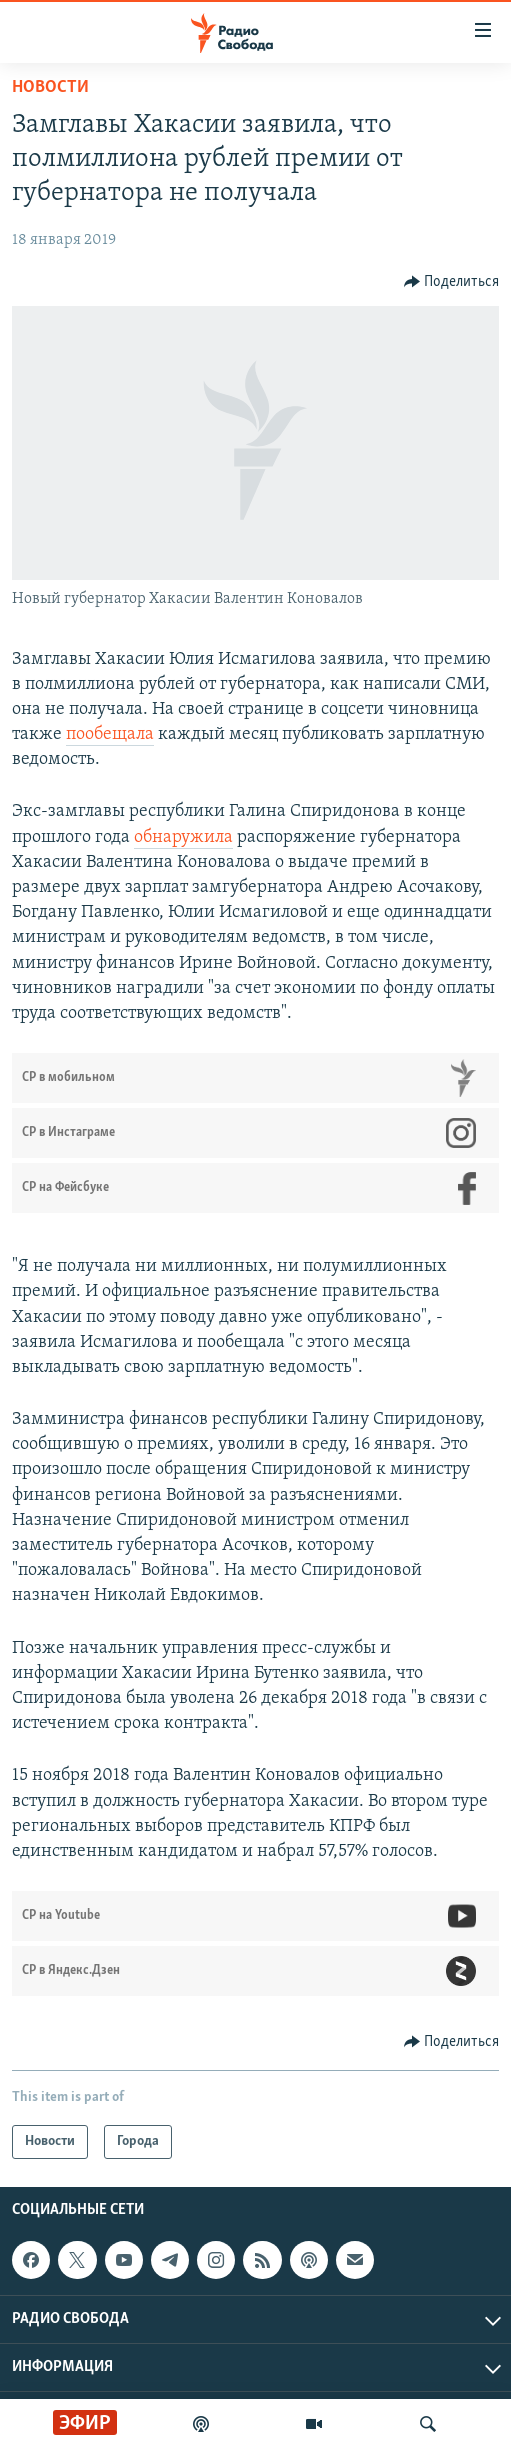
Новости (50, 87)
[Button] (452, 282)
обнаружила (183, 837)
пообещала (110, 734)
